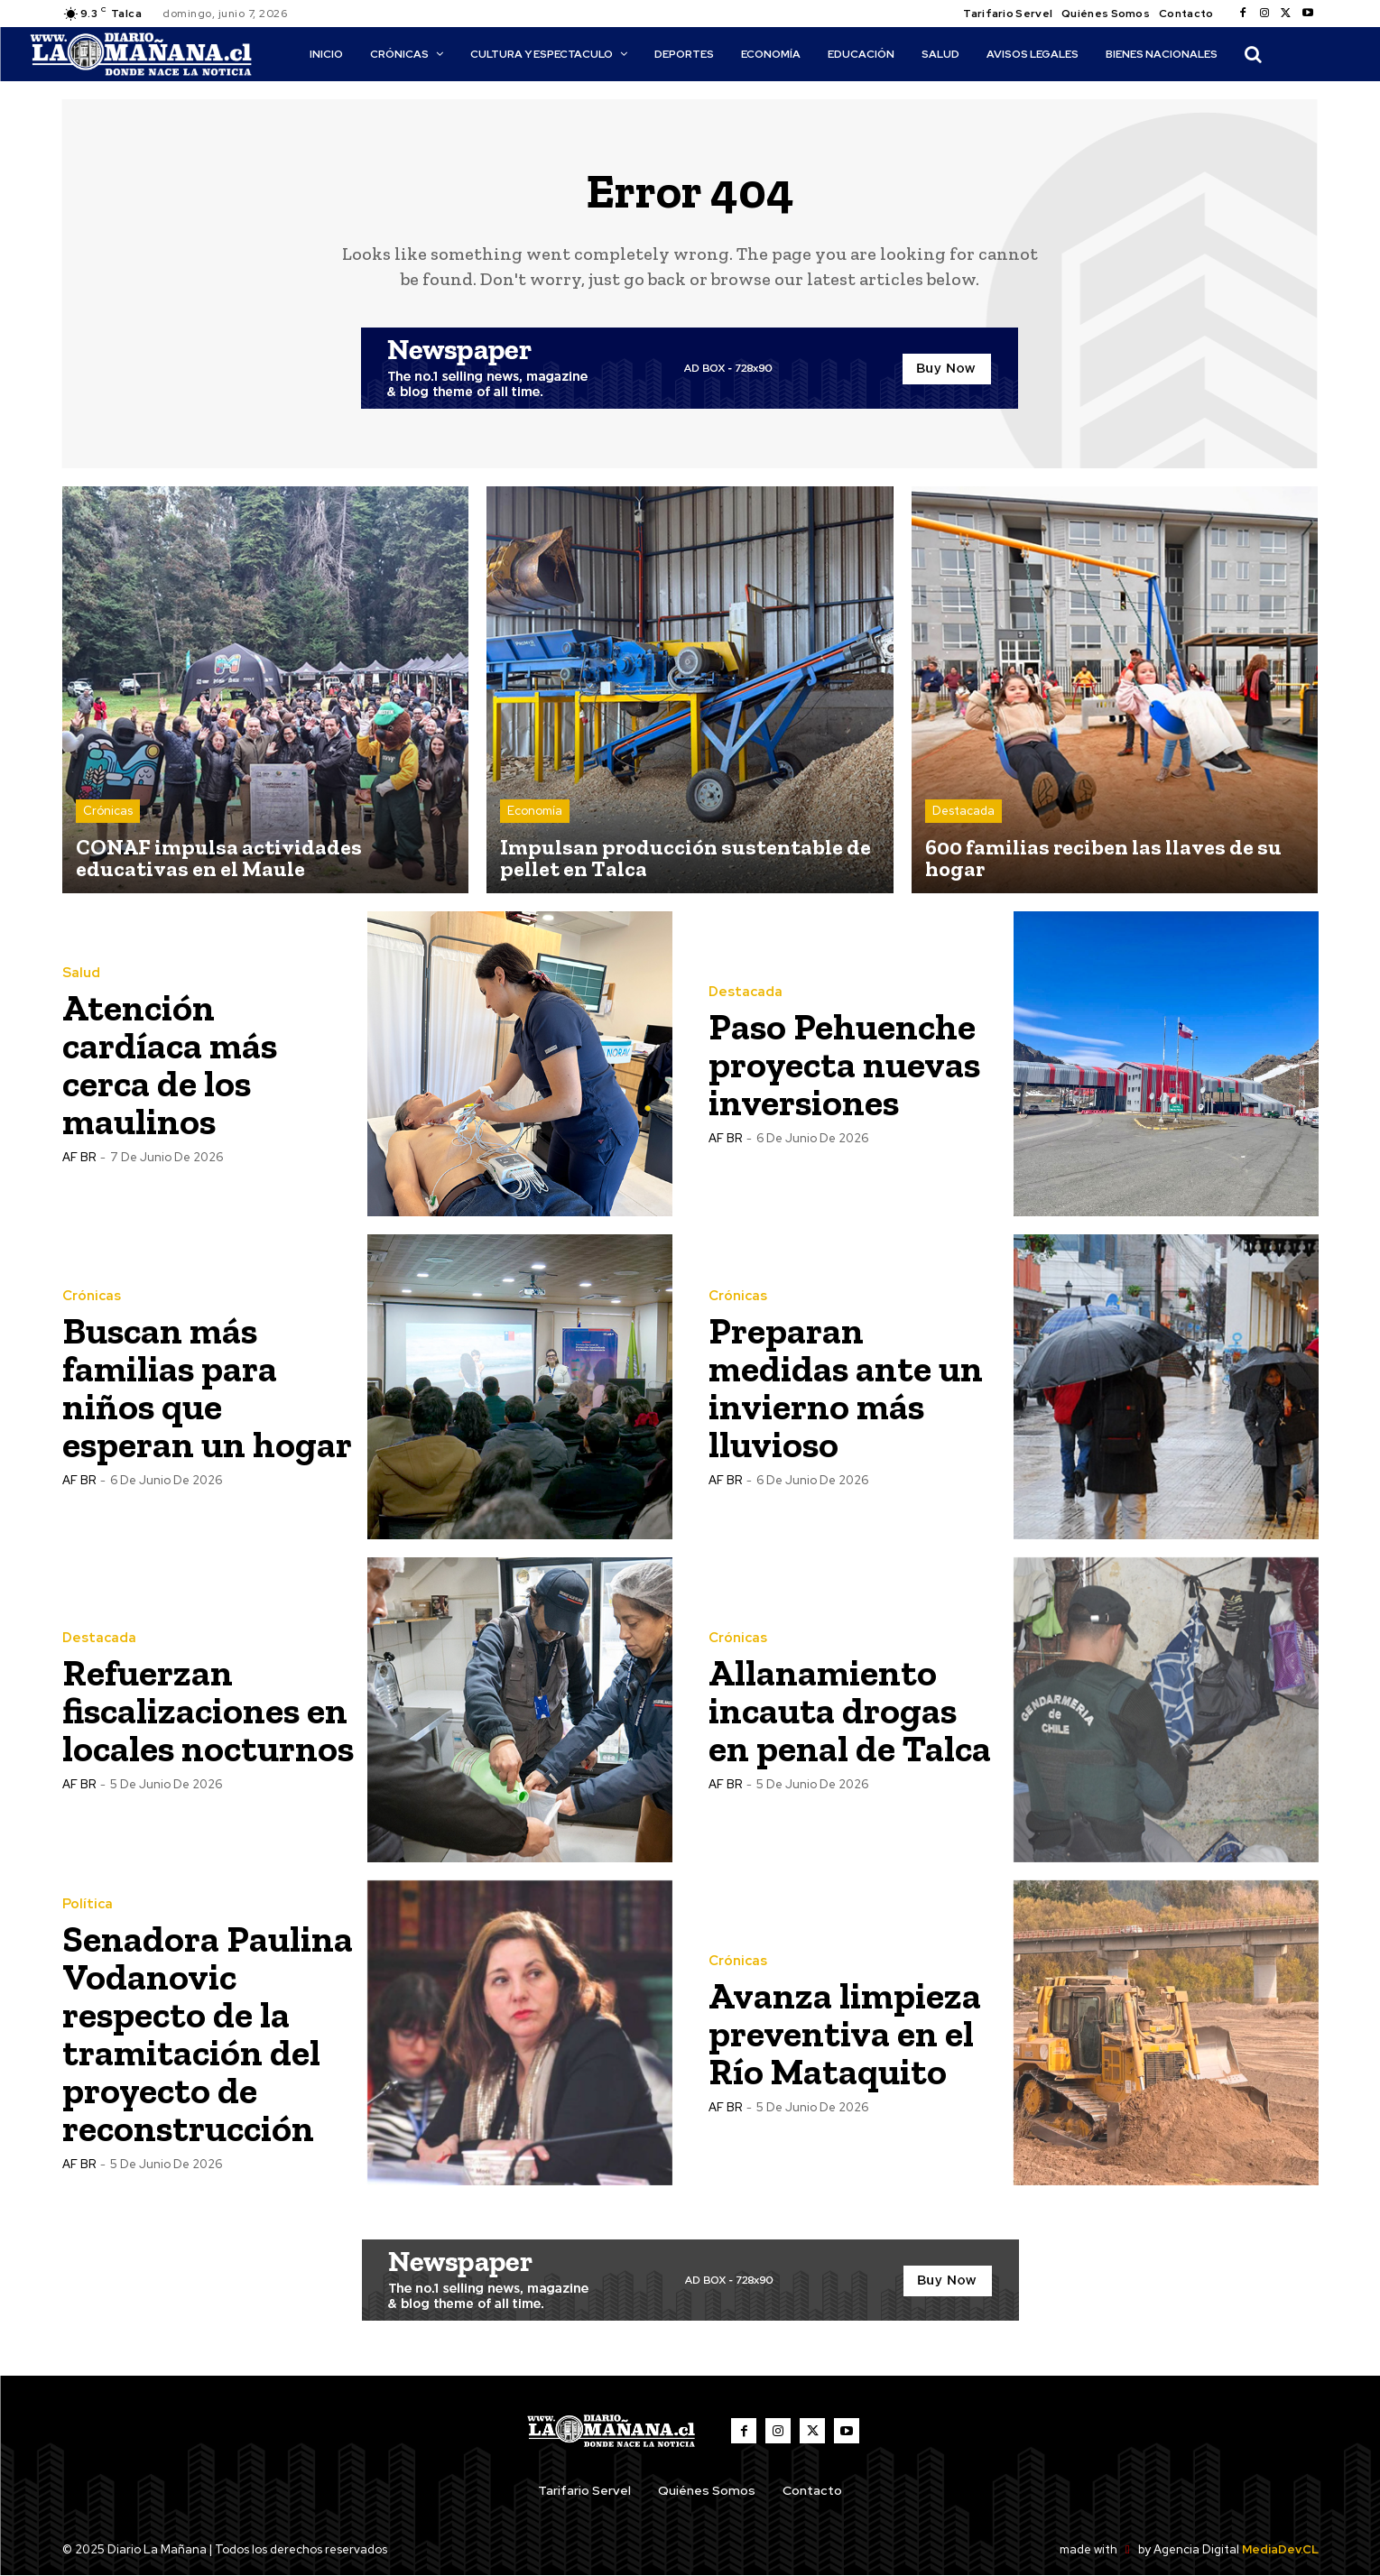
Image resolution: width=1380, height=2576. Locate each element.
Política (87, 1904)
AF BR (79, 1157)
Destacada (963, 811)
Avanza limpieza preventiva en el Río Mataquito (846, 2033)
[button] (1252, 54)
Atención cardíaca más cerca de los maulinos (172, 1064)
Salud (81, 973)
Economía (534, 811)
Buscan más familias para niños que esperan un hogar (208, 1387)
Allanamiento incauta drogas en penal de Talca (851, 1710)
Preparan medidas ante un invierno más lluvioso (847, 1387)
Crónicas (108, 811)
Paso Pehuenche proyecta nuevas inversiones (847, 1064)
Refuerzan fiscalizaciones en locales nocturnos (207, 1710)
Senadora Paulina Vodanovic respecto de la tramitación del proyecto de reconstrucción (207, 2033)
